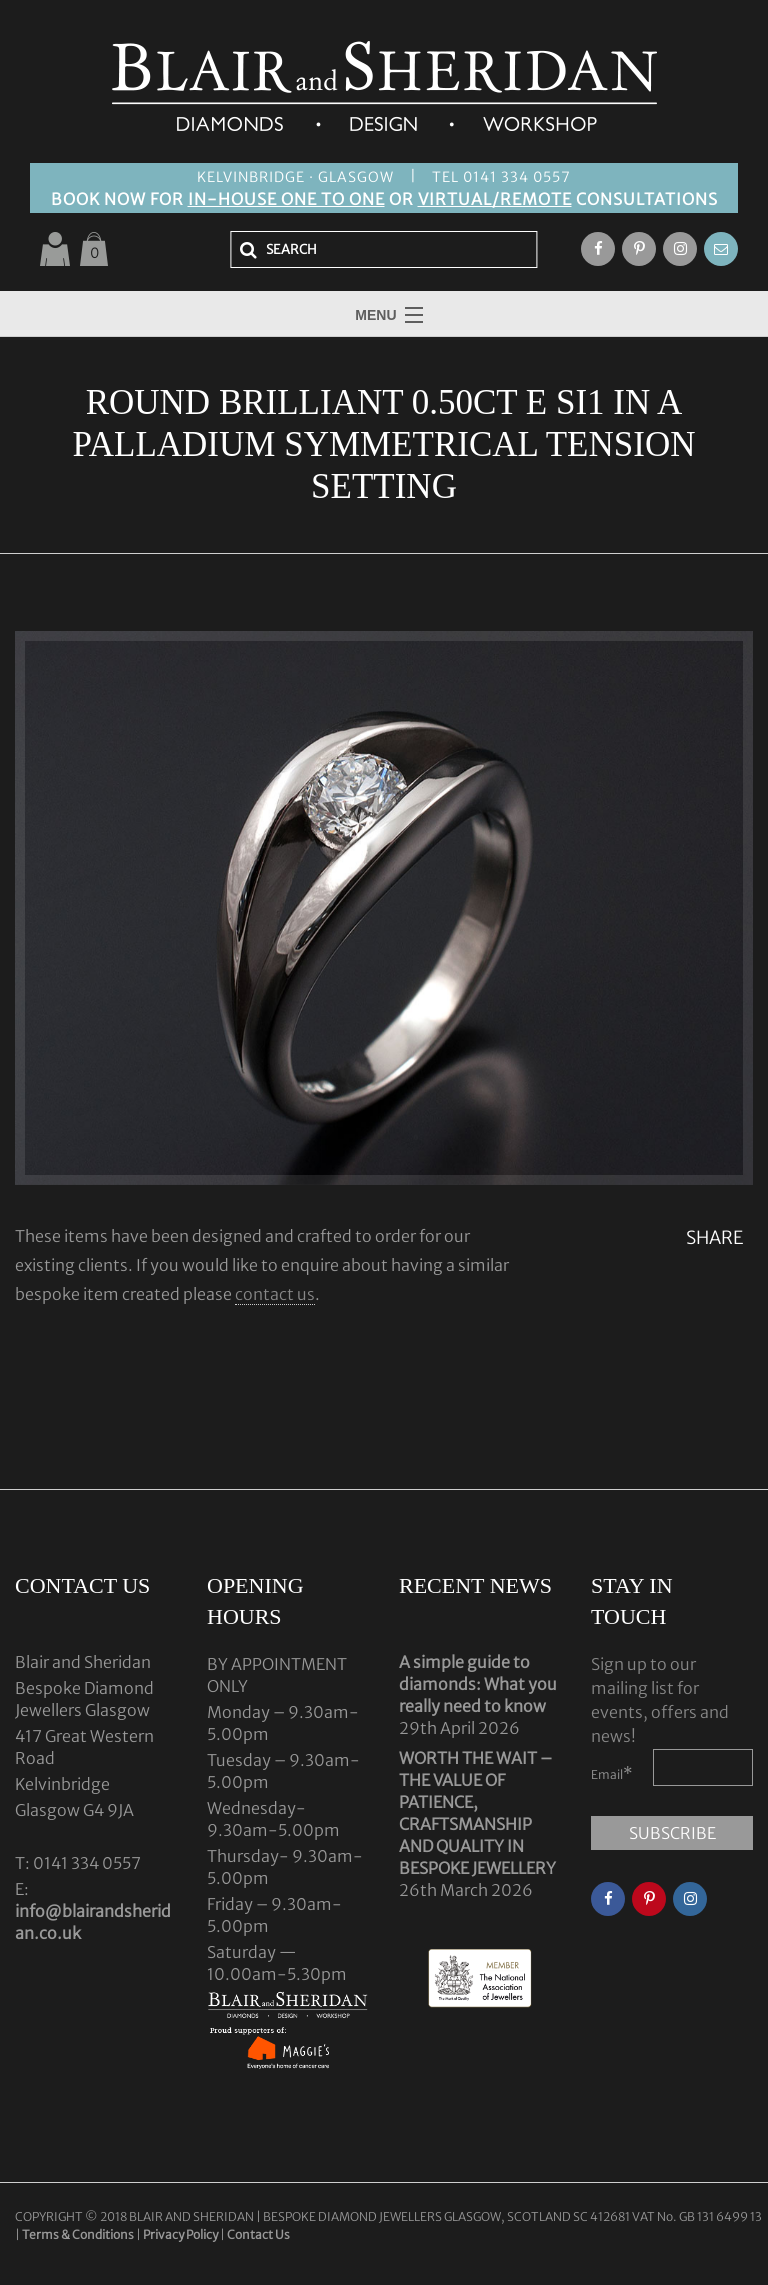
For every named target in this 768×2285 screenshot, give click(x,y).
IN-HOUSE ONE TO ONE (286, 199)
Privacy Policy (180, 2234)
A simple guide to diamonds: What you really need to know (478, 1684)
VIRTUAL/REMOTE (495, 199)
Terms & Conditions (79, 2234)
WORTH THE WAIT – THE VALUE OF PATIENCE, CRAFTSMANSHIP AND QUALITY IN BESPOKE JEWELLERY (477, 1813)
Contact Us (258, 2234)
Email (612, 1773)
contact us (275, 1294)
